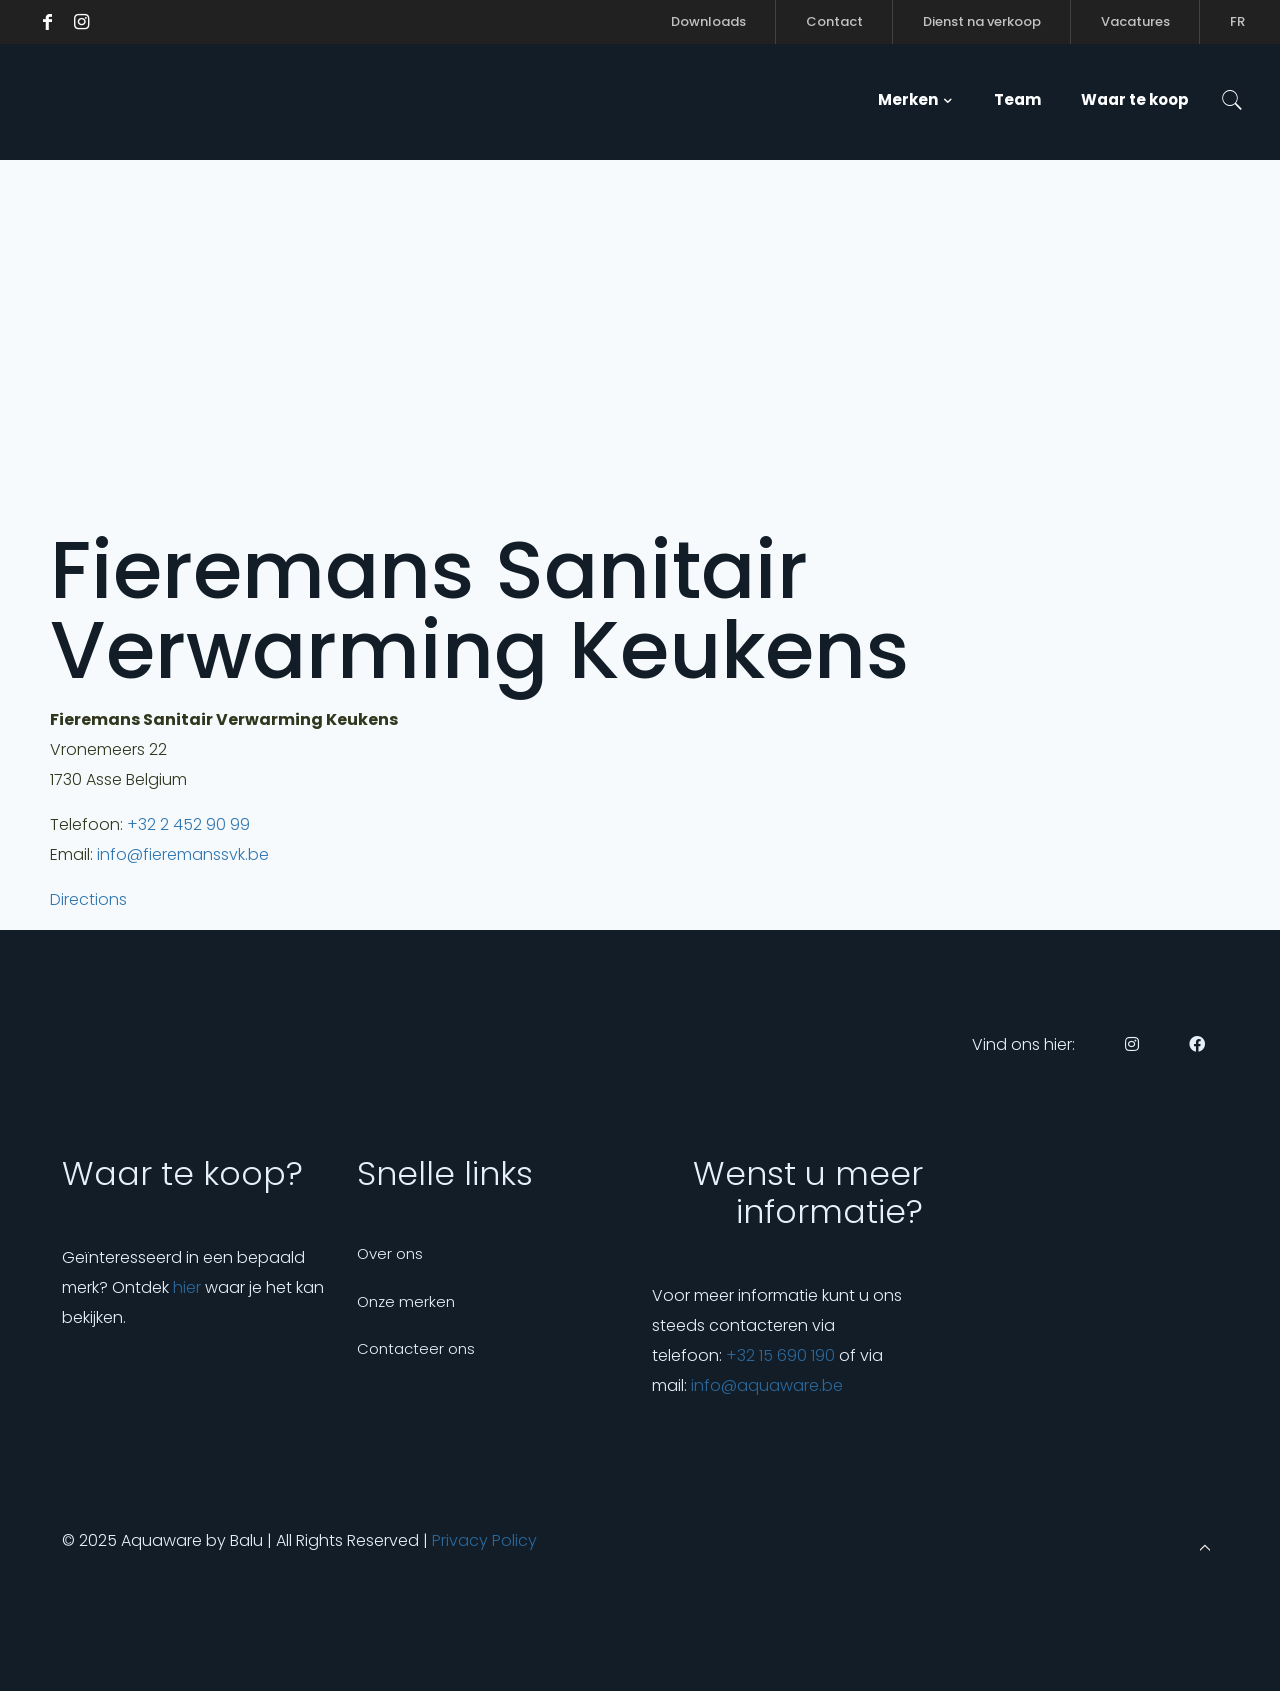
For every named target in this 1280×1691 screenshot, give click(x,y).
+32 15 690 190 (780, 1355)
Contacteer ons (416, 1348)
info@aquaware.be (767, 1385)
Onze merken (406, 1301)
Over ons (390, 1253)
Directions (88, 899)
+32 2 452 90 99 (188, 824)
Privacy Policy (484, 1540)
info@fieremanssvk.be (183, 854)
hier (187, 1287)
